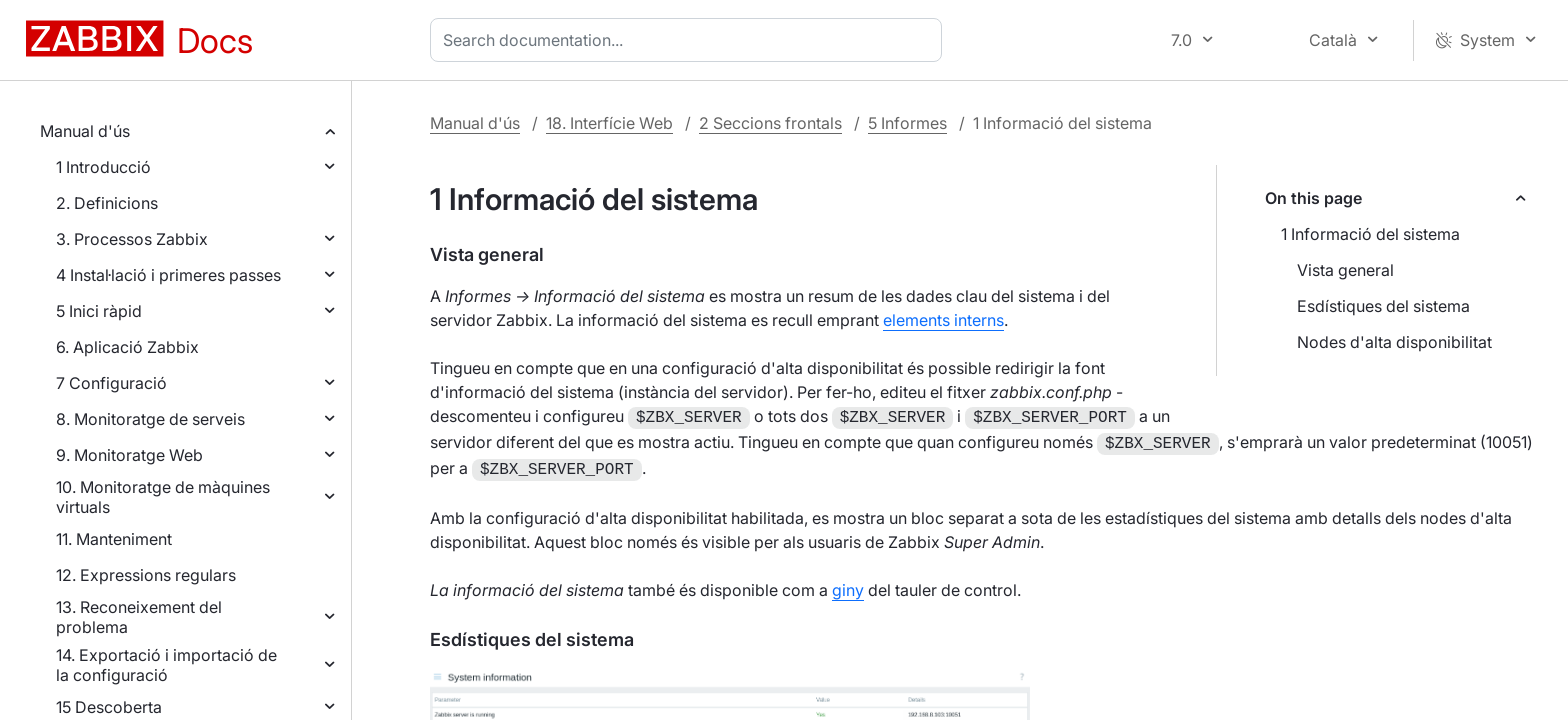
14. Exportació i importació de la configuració (166, 665)
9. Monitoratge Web (129, 455)
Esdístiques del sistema (1383, 306)
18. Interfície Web (609, 123)
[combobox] (690, 40)
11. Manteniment (114, 539)
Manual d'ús (85, 131)
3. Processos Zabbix (132, 239)
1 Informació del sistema (1370, 234)
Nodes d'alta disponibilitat (1394, 342)
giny (848, 584)
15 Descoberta (109, 707)
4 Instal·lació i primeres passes (168, 275)
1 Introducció (103, 167)
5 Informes (907, 123)
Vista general (1345, 270)
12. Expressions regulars (146, 575)
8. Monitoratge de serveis (150, 419)
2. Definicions (107, 203)
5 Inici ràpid (99, 311)
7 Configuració (111, 383)
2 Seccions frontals (770, 123)
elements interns (943, 320)
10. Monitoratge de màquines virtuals (163, 497)
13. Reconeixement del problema (139, 617)
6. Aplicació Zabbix (127, 347)
